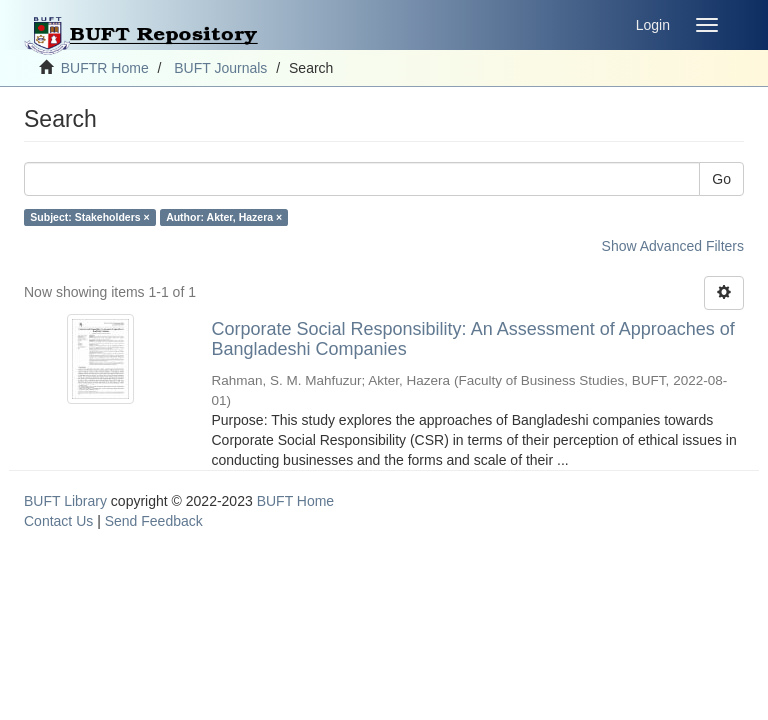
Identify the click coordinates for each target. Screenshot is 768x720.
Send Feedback (154, 521)
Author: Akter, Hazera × (224, 217)
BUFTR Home (105, 68)
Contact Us (58, 521)
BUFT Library (65, 501)
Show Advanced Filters (673, 246)
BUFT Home (296, 501)
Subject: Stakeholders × (89, 217)
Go (721, 179)
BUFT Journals (220, 68)
